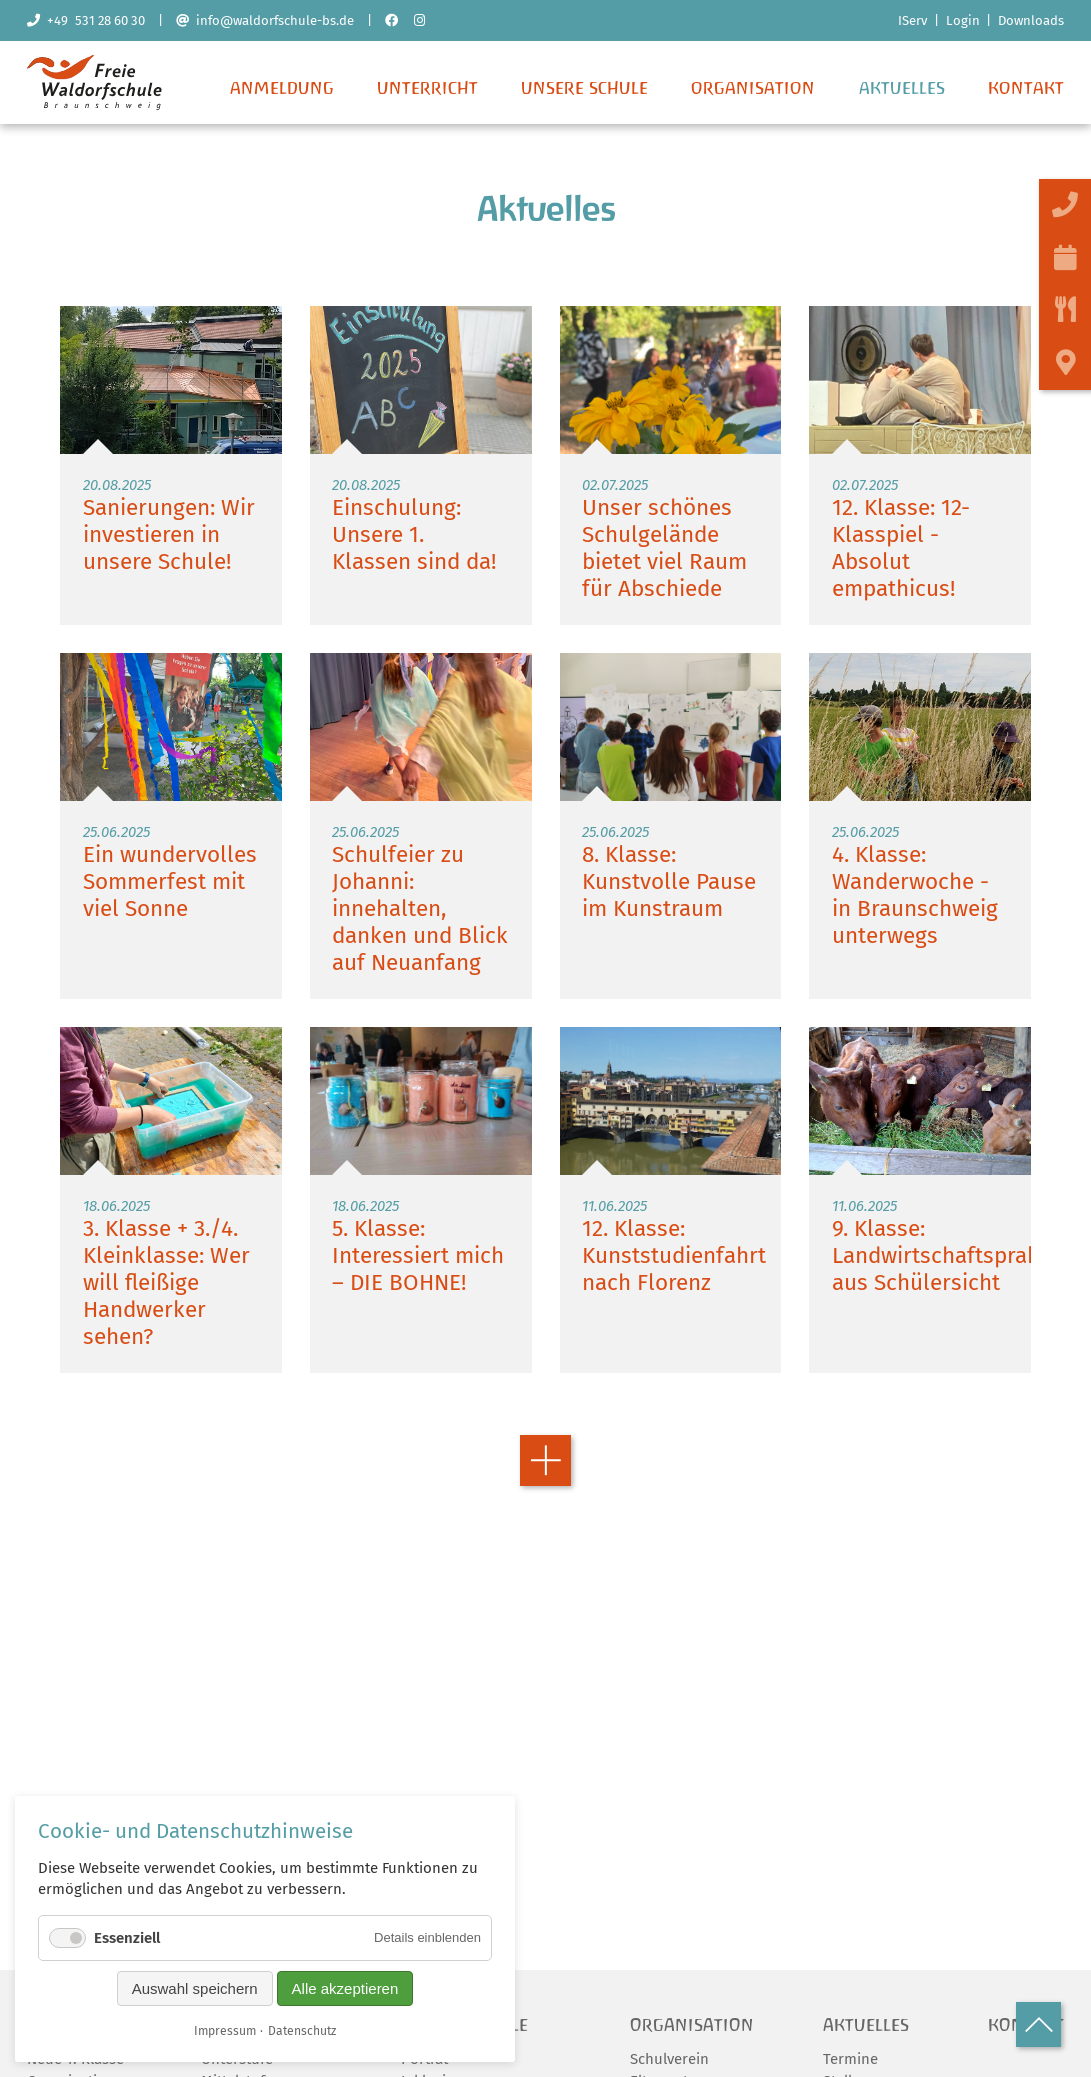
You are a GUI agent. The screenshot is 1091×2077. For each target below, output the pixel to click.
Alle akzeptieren (345, 1988)
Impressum (225, 2031)
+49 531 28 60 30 (86, 20)
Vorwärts (545, 1468)
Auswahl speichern (195, 1988)
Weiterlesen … (171, 472)
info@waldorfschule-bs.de (265, 20)
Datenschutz (302, 2031)
